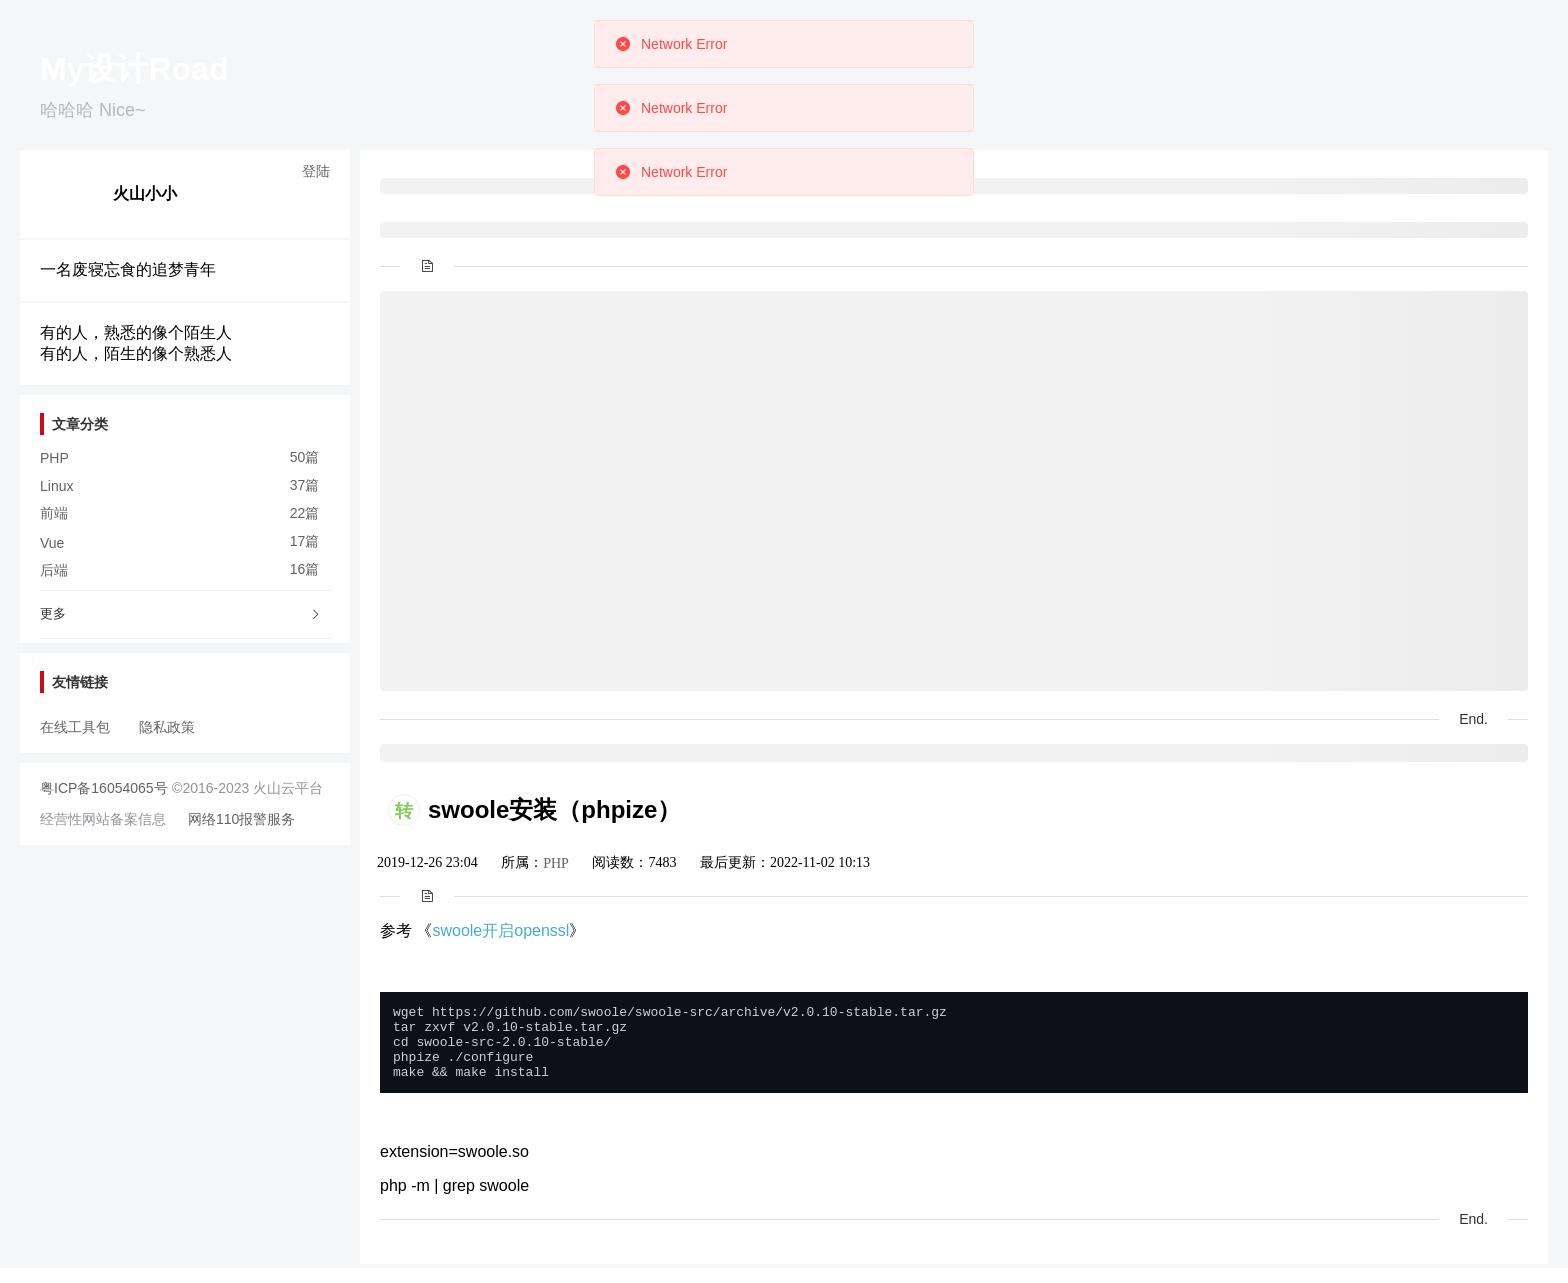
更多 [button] (181, 613)
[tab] (185, 615)
